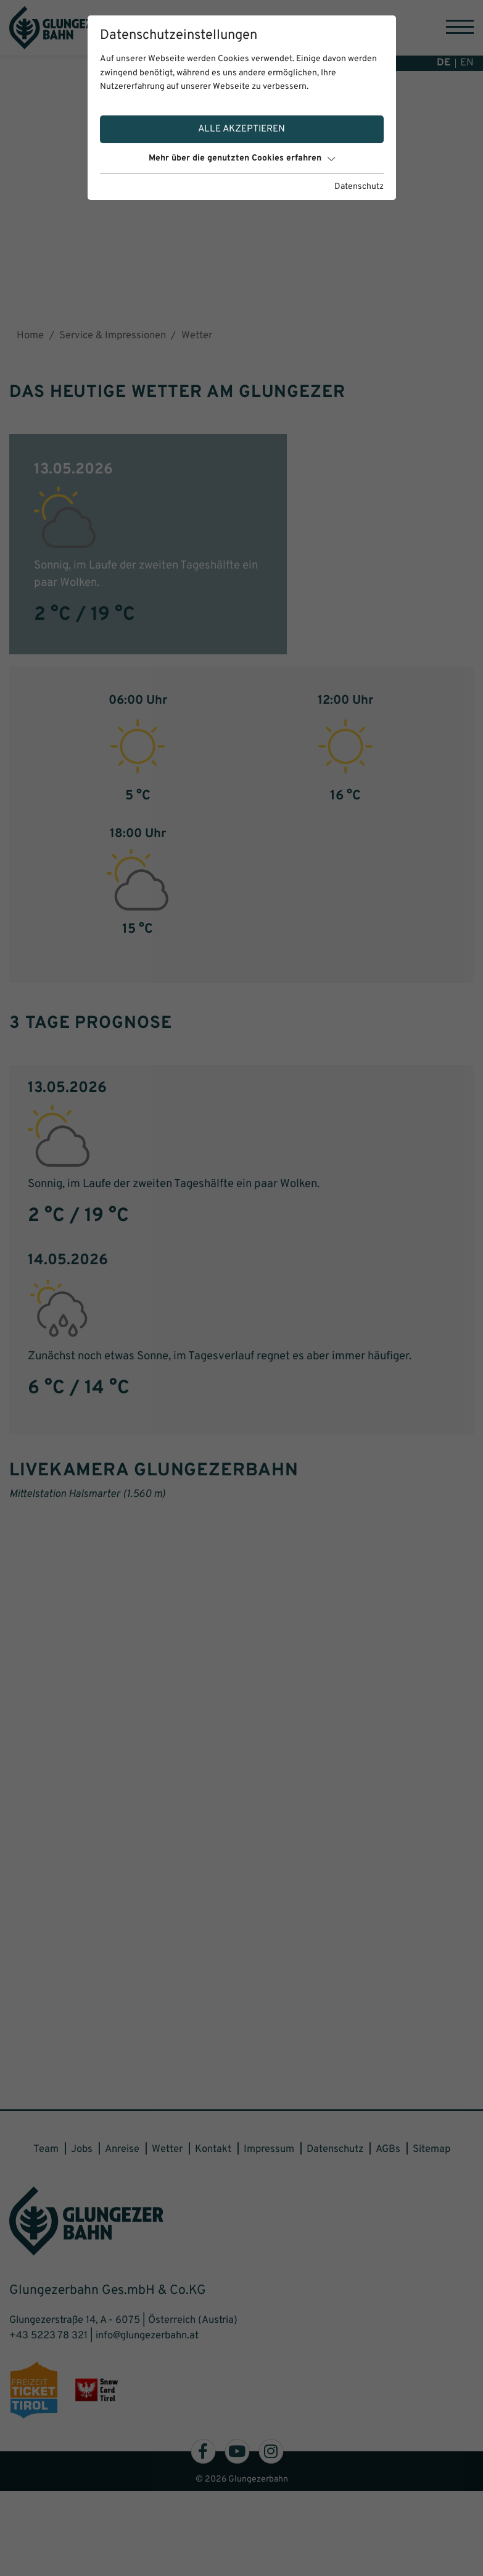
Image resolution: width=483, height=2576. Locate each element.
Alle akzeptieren (241, 129)
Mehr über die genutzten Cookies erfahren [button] (242, 158)
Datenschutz (359, 186)
